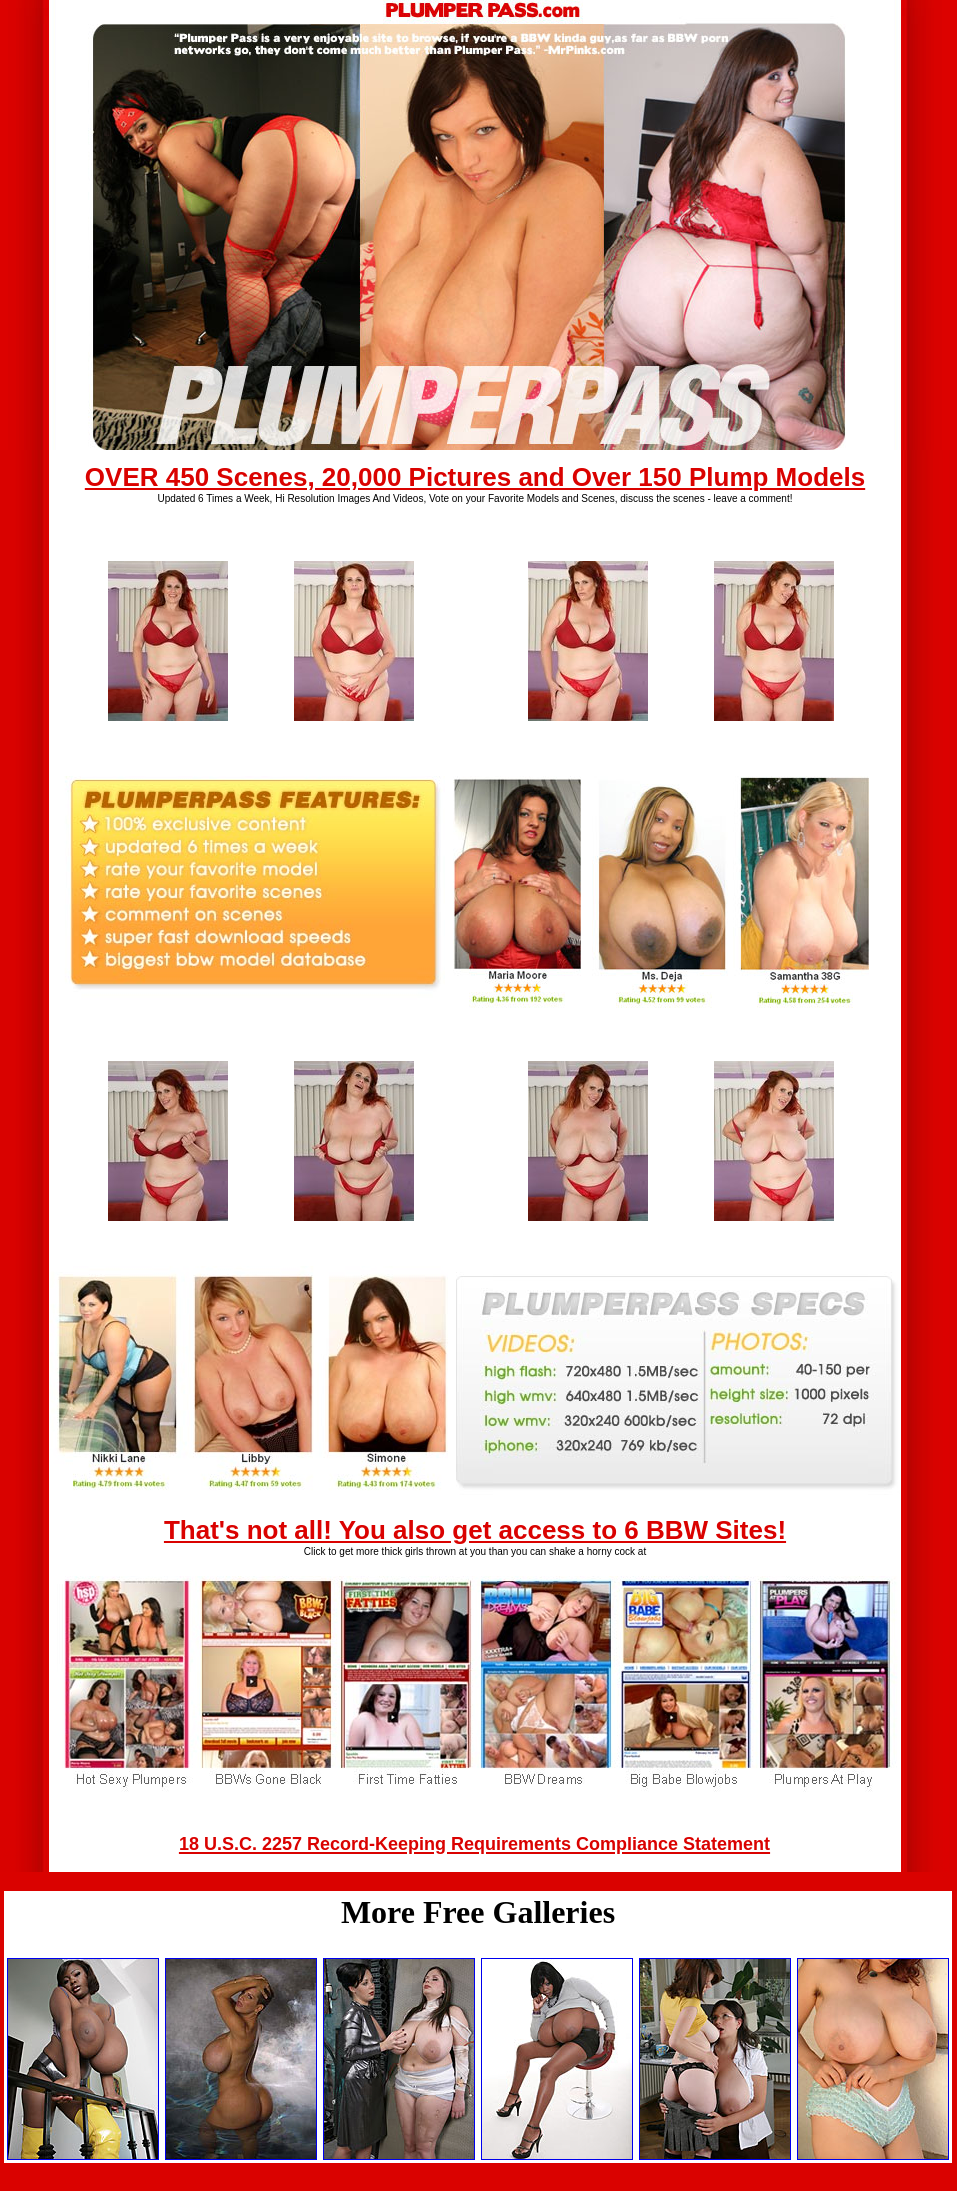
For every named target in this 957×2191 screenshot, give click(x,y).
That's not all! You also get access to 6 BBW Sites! (475, 1530)
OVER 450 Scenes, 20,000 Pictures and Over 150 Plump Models (475, 477)
